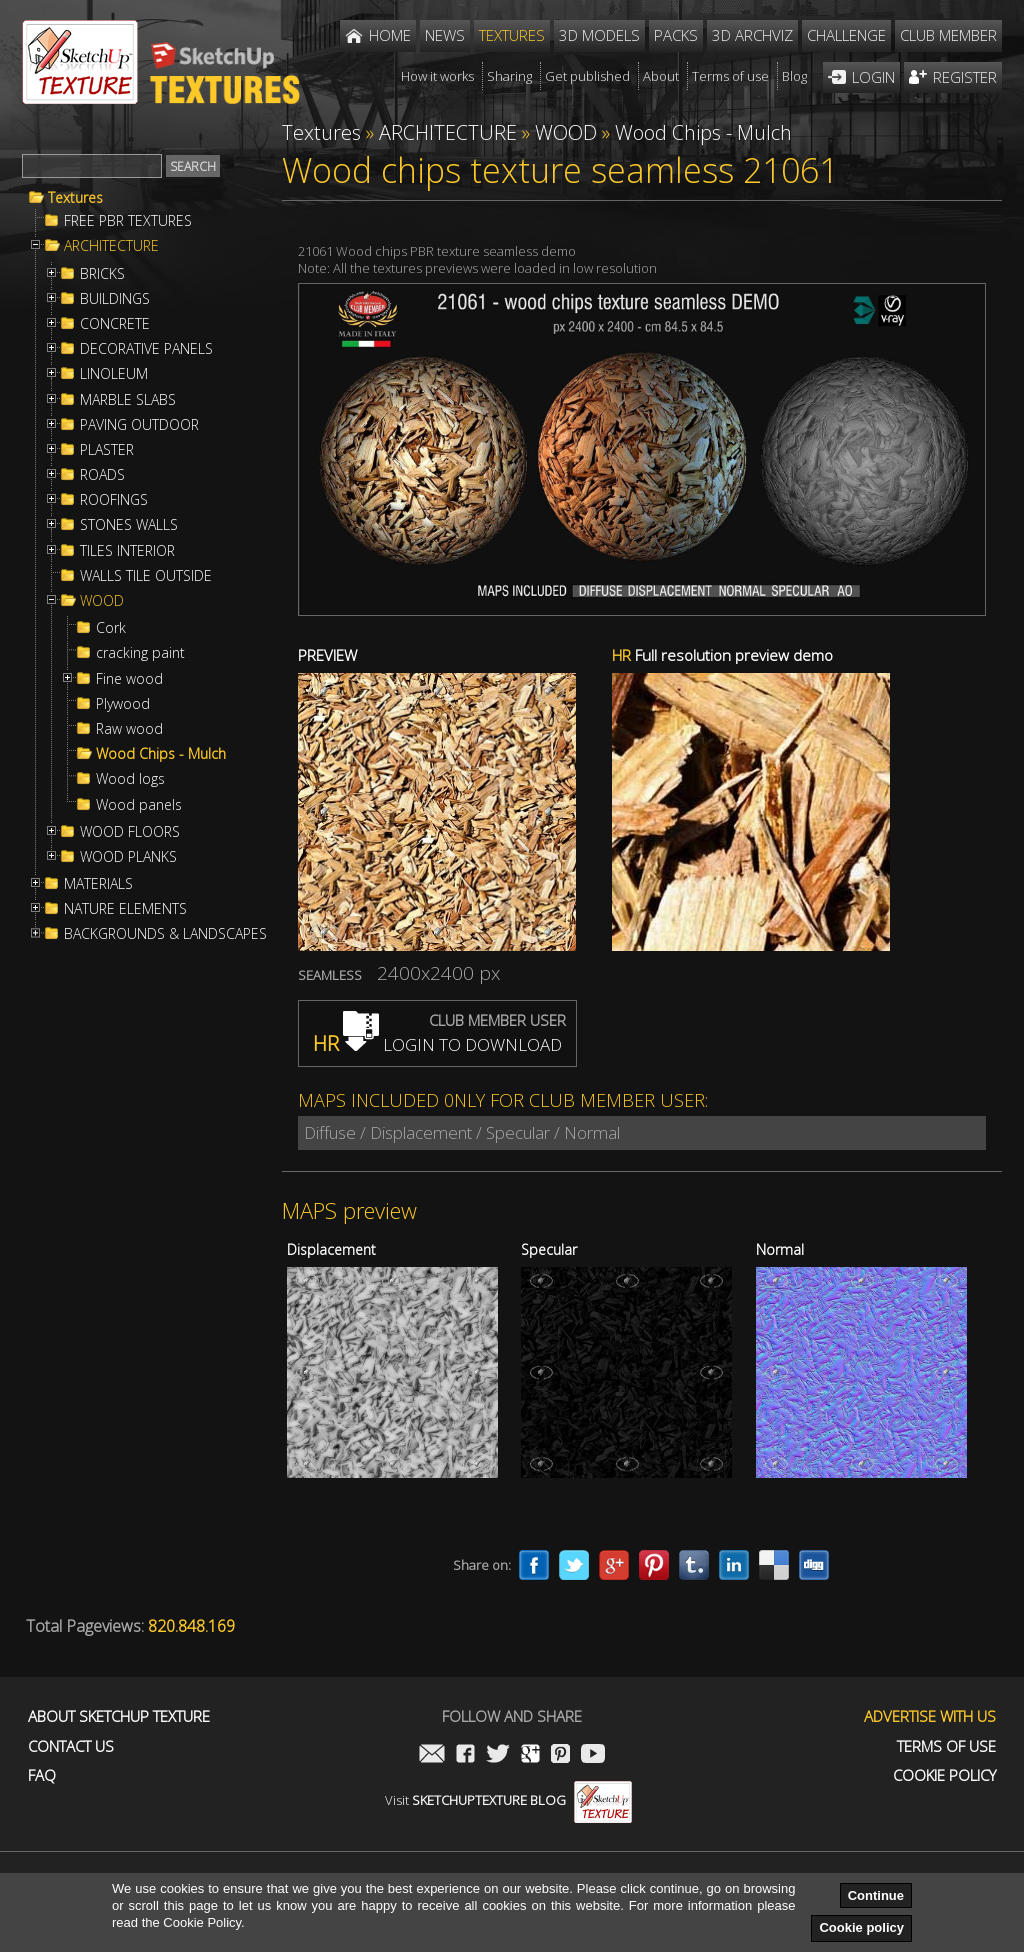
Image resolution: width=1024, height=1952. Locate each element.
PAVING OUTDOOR (139, 425)
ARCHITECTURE (111, 246)
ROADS (102, 475)
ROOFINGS (114, 500)
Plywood (123, 704)
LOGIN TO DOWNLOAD (437, 1044)
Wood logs (130, 779)
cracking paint (140, 653)
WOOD (102, 601)
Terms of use (946, 1746)
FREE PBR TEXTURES (128, 221)
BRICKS (102, 274)
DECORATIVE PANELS (146, 349)
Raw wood (129, 729)
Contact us (71, 1746)
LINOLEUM (114, 374)
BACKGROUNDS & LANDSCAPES (165, 934)
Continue (876, 1895)
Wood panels (139, 805)
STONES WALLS (129, 525)
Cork (111, 628)
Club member (948, 35)
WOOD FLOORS (130, 832)
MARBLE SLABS (128, 400)
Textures (75, 198)
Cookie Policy (944, 1775)
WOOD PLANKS (128, 857)
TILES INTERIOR (127, 551)
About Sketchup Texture (119, 1716)
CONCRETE (115, 324)
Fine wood (129, 679)
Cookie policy (861, 1927)
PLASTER (107, 450)
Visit (508, 1800)
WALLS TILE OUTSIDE (146, 576)
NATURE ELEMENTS (125, 909)
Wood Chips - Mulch (161, 754)
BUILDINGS (115, 299)
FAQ (42, 1775)
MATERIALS (98, 884)
